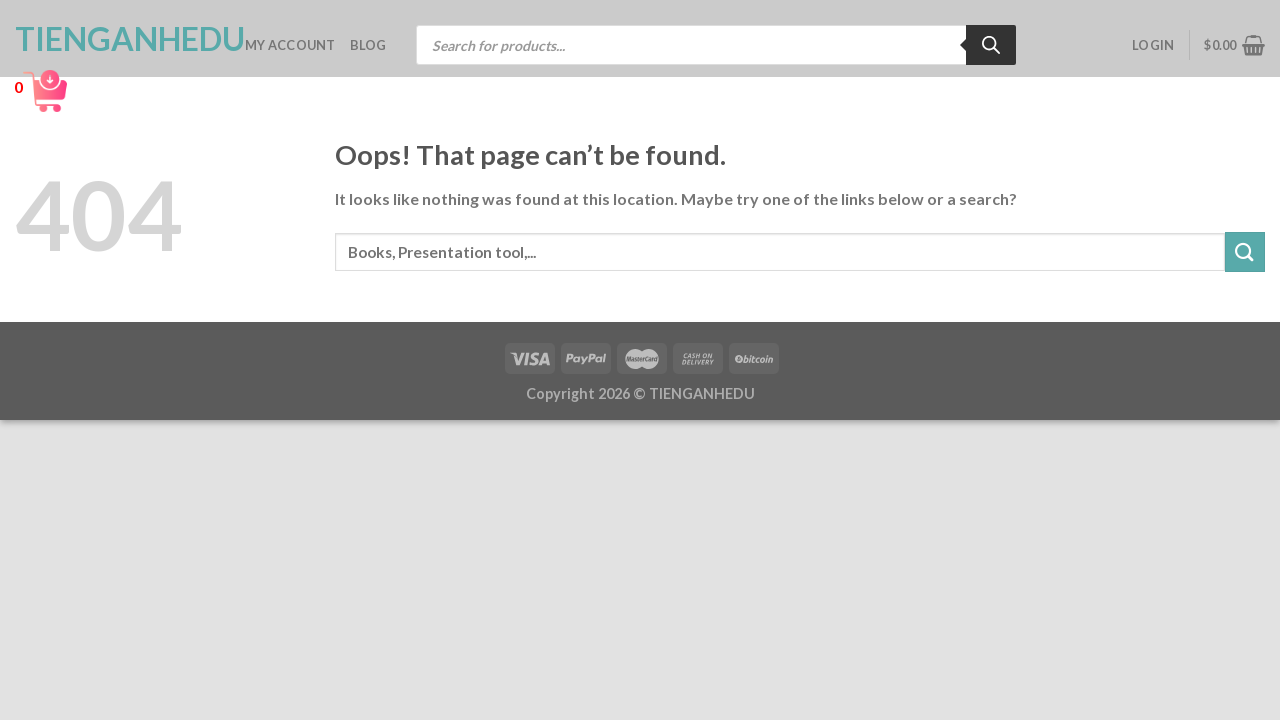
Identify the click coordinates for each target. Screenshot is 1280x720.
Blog (368, 45)
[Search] (991, 45)
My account (290, 45)
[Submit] (1245, 251)
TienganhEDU (115, 39)
